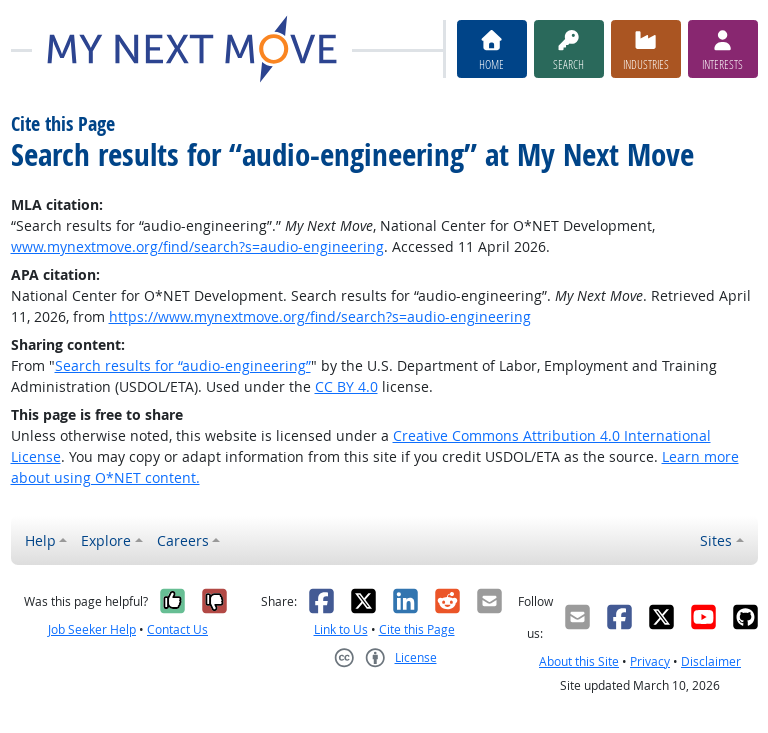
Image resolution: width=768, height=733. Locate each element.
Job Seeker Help (92, 629)
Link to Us (341, 629)
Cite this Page (417, 629)
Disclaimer (711, 661)
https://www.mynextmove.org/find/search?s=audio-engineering (320, 316)
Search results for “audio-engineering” (183, 365)
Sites (716, 540)
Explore (106, 540)
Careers (183, 540)
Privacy (650, 661)
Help (40, 540)
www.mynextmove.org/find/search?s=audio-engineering (197, 246)
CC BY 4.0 (346, 386)
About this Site (579, 661)
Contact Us (177, 629)
